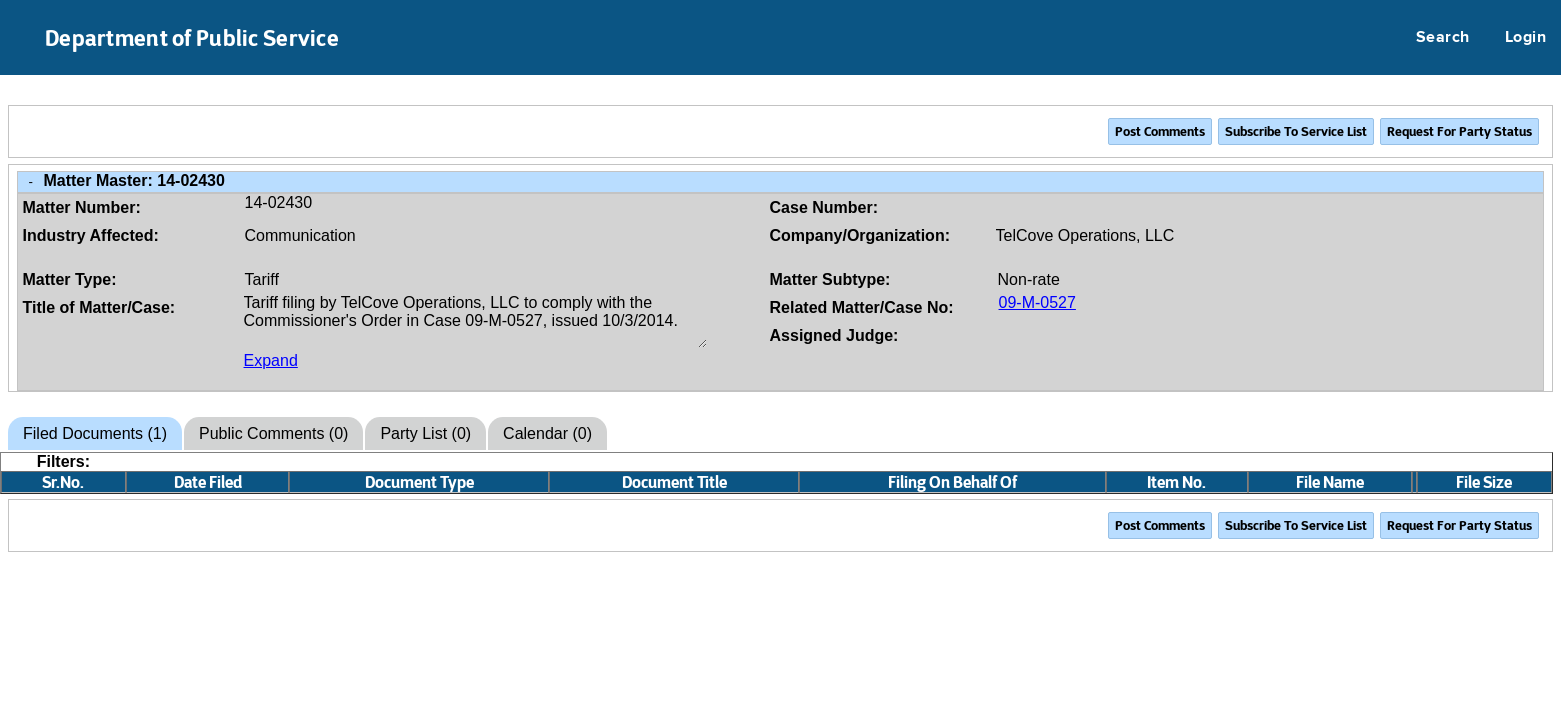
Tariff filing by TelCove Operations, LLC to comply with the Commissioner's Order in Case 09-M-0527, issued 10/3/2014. (476, 321)
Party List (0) (425, 433)
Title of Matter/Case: (99, 307)
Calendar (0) (547, 433)
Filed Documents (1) (95, 433)
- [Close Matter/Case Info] (31, 181)
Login (1525, 38)
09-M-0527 (1037, 302)
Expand (271, 360)
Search (1443, 38)
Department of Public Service (192, 38)
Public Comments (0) (273, 433)
